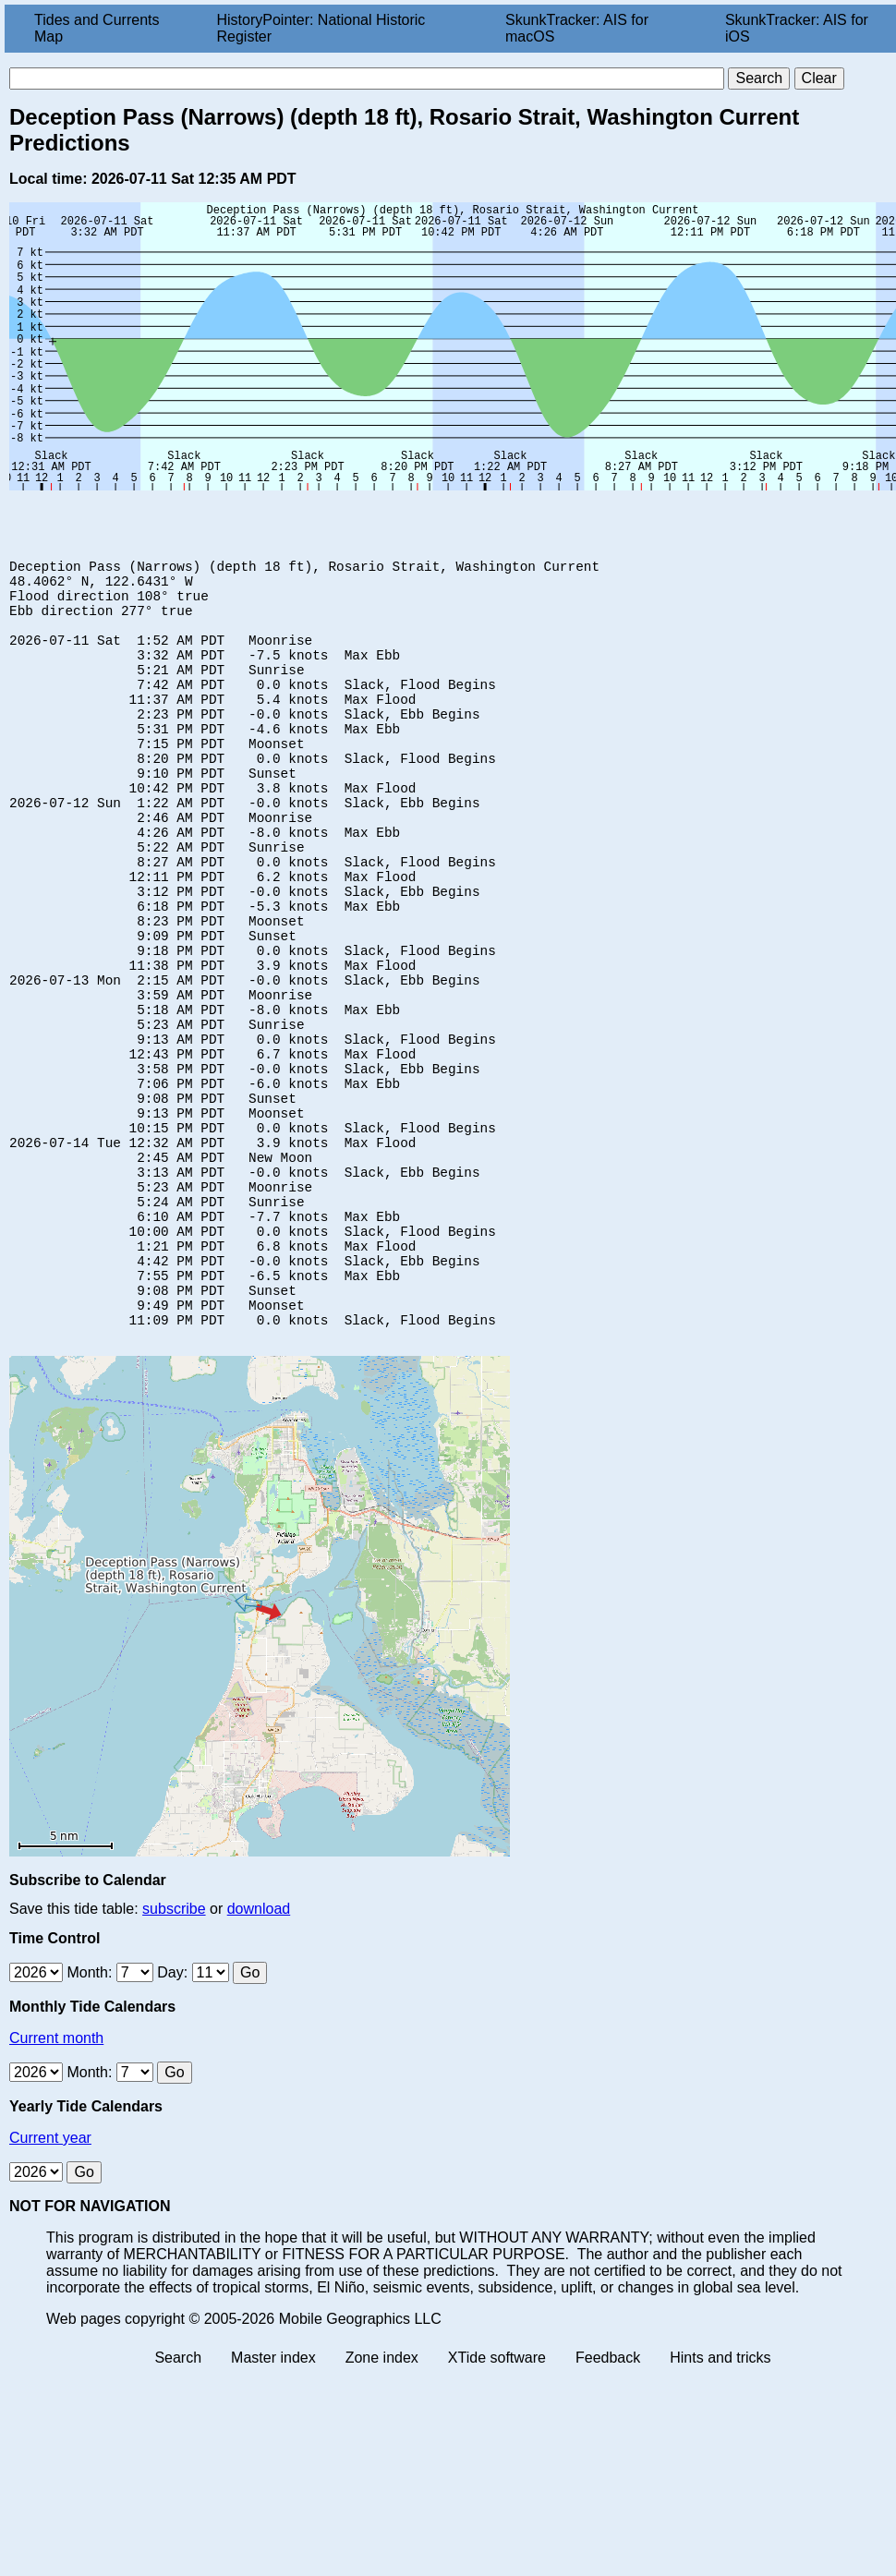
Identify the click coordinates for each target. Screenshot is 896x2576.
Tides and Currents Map (96, 28)
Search (177, 2501)
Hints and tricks (720, 2501)
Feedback (607, 2501)
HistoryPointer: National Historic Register (321, 28)
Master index (273, 2501)
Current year (50, 2282)
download (259, 2053)
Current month (56, 2182)
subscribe (173, 2053)
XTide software (497, 2501)
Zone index (381, 2501)
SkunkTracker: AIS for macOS (576, 28)
